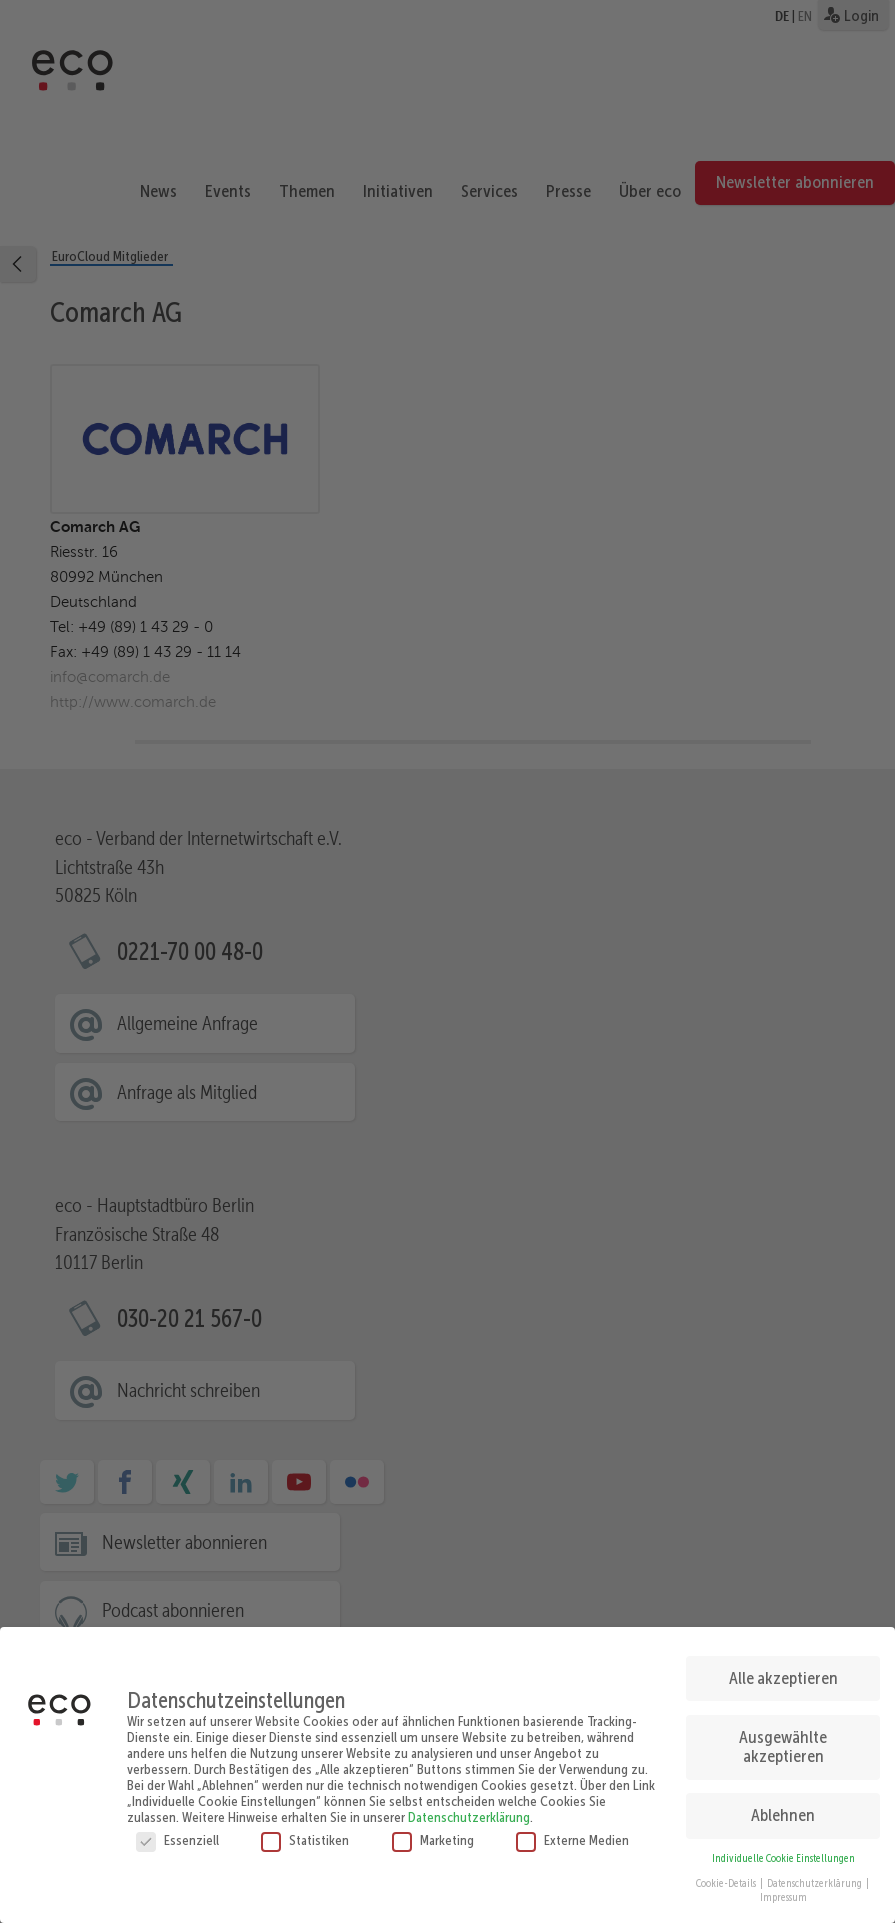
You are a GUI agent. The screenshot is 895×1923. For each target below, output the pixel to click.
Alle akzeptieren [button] (783, 1673)
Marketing (433, 1836)
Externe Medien (572, 1836)
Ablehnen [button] (783, 1810)
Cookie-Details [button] (727, 1878)
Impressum (783, 1892)
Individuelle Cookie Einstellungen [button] (783, 1853)
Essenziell (177, 1836)
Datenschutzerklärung (469, 1813)
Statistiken (305, 1836)
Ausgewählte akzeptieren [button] (783, 1742)
